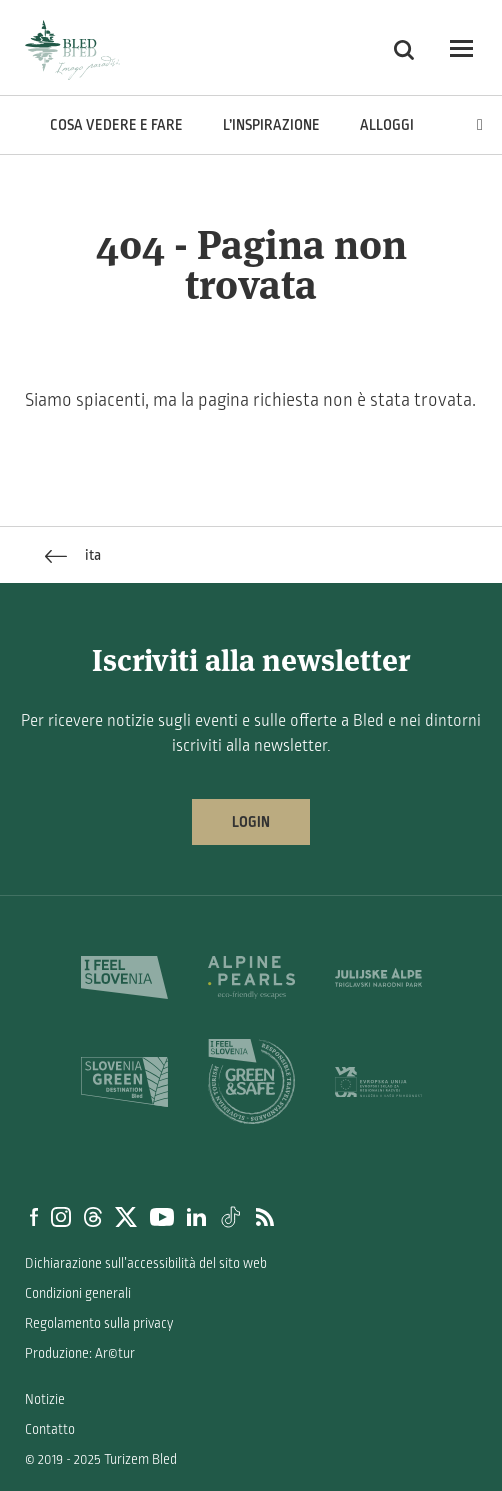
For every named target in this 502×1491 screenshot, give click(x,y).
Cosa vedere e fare (116, 125)
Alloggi (387, 125)
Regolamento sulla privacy (99, 1323)
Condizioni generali (78, 1293)
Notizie (45, 1399)
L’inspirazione (271, 125)
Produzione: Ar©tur (80, 1353)
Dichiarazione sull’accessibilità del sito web (146, 1263)
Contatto (50, 1429)
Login (251, 822)
